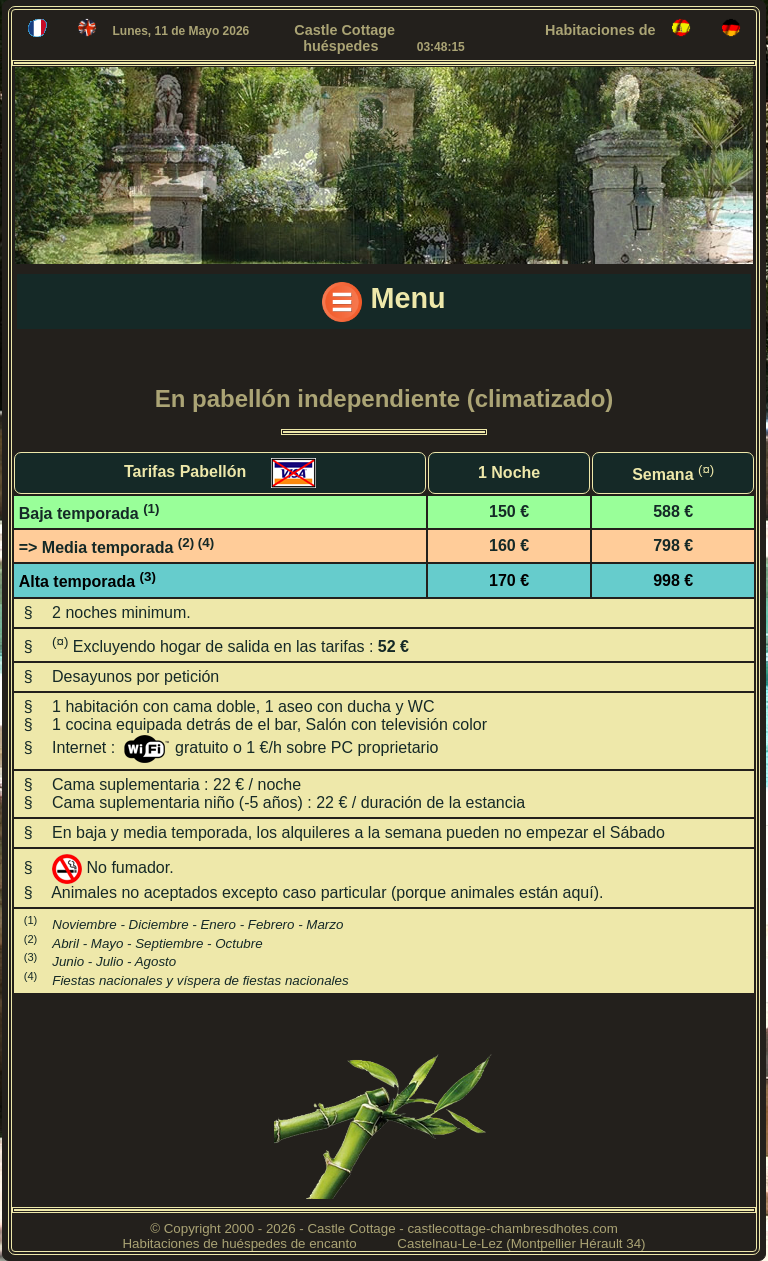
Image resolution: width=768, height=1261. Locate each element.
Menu (383, 302)
